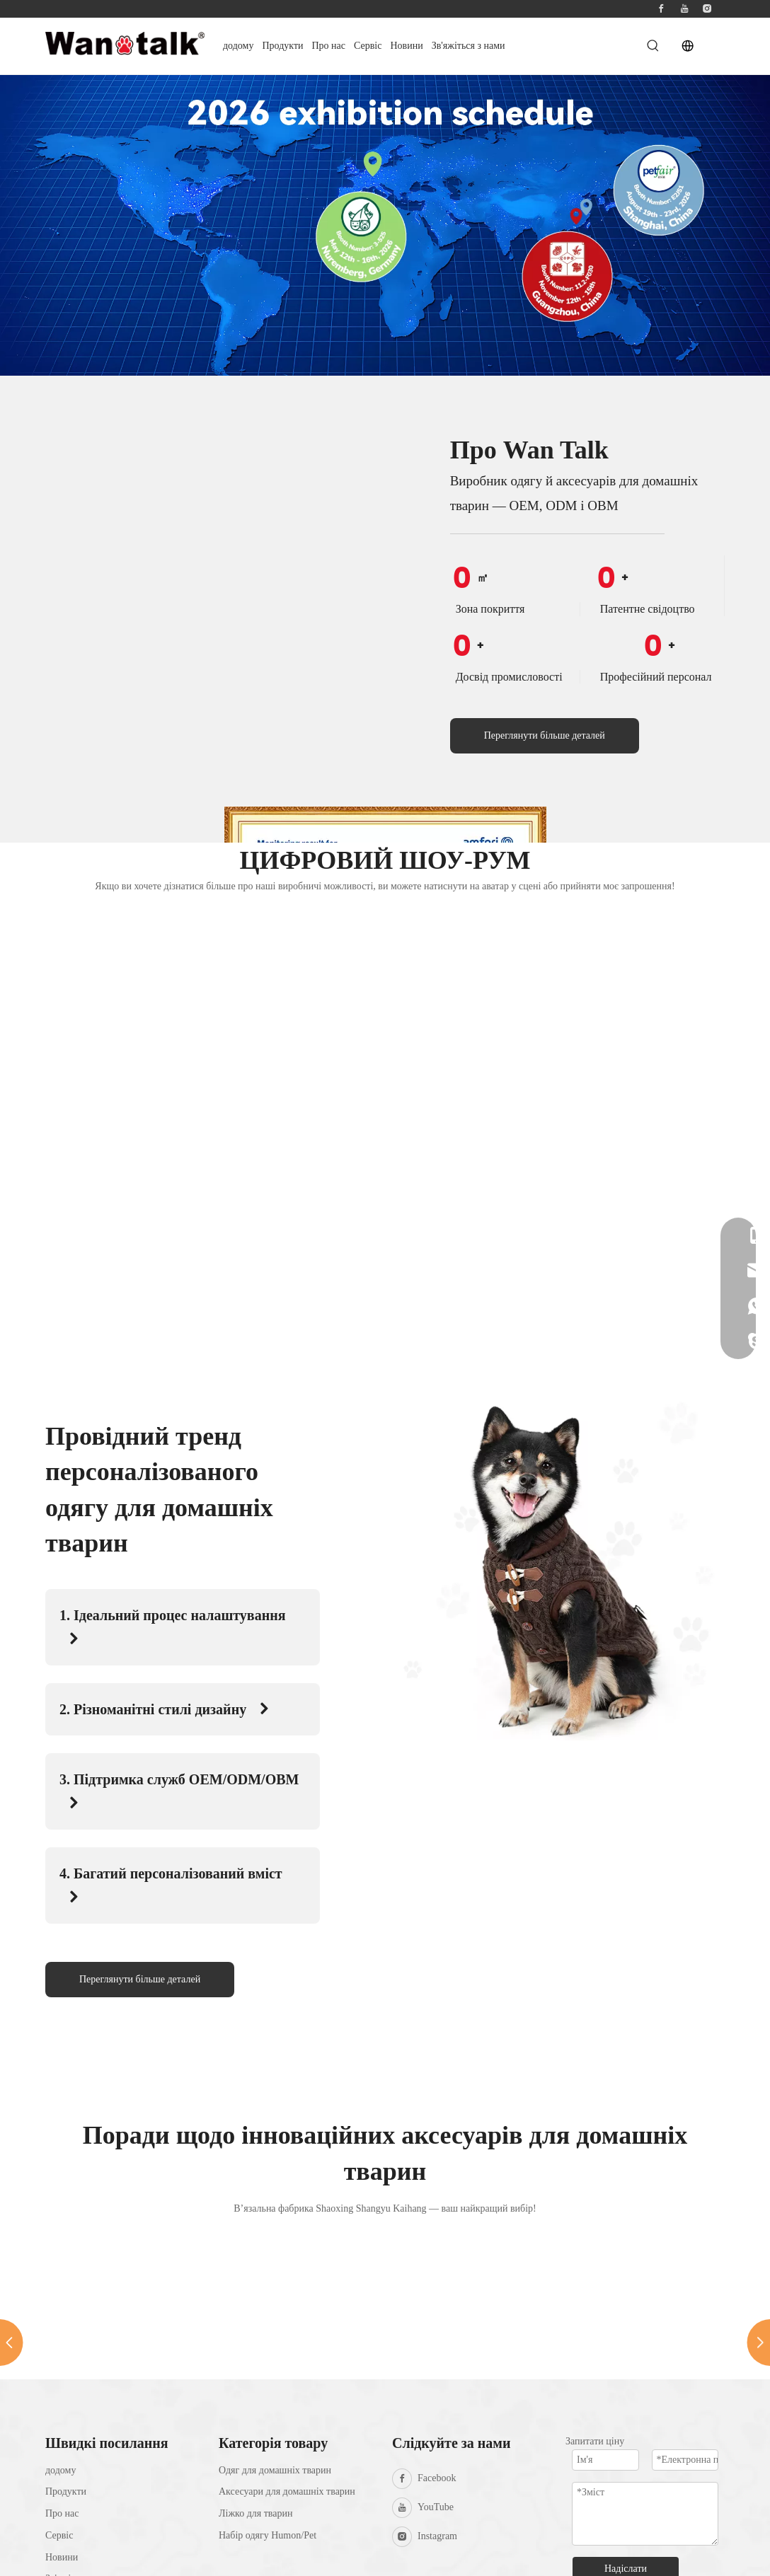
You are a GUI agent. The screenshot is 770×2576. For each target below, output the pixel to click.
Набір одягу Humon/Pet (267, 2535)
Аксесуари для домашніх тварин (287, 2491)
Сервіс (59, 2535)
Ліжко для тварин (255, 2513)
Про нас (62, 2513)
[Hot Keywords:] (653, 46)
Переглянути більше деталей (544, 735)
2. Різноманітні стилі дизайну (165, 1709)
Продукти (65, 2491)
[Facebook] (661, 9)
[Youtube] (684, 9)
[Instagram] (707, 9)
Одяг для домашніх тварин (275, 2470)
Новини (61, 2557)
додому (60, 2470)
